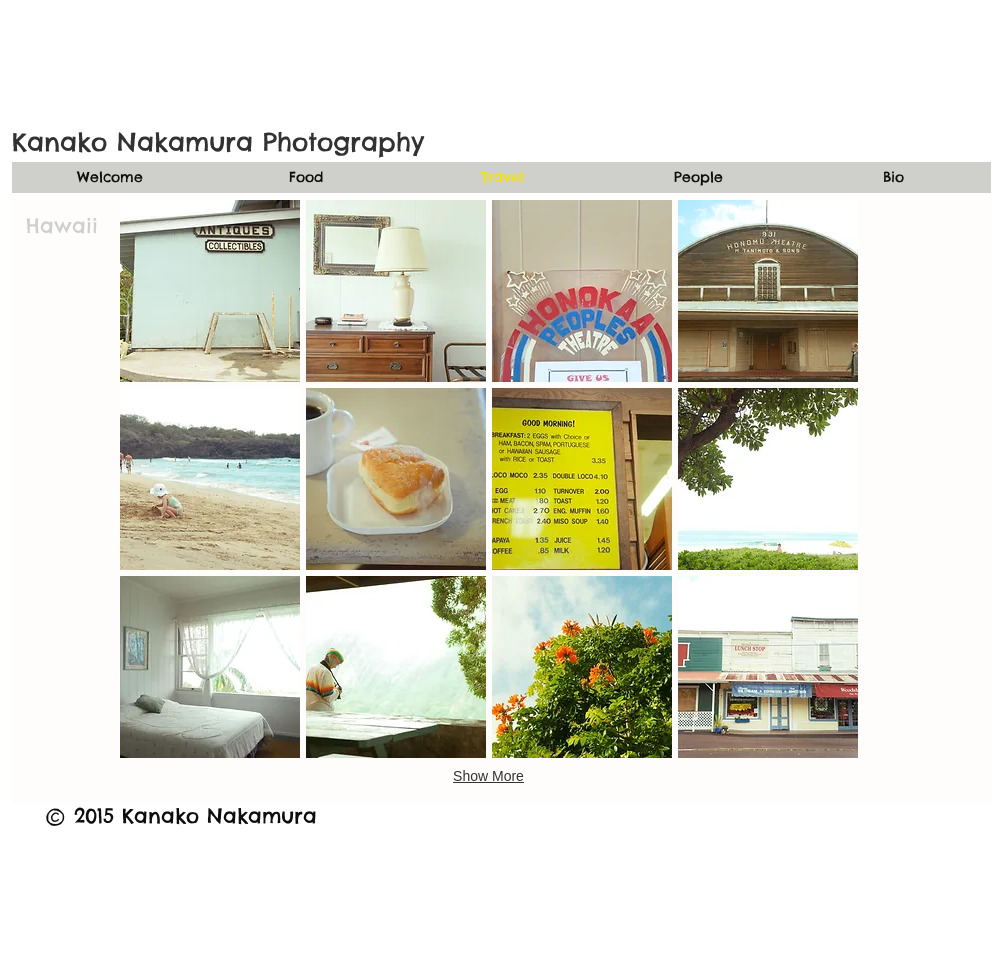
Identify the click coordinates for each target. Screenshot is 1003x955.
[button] (210, 291)
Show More (488, 776)
